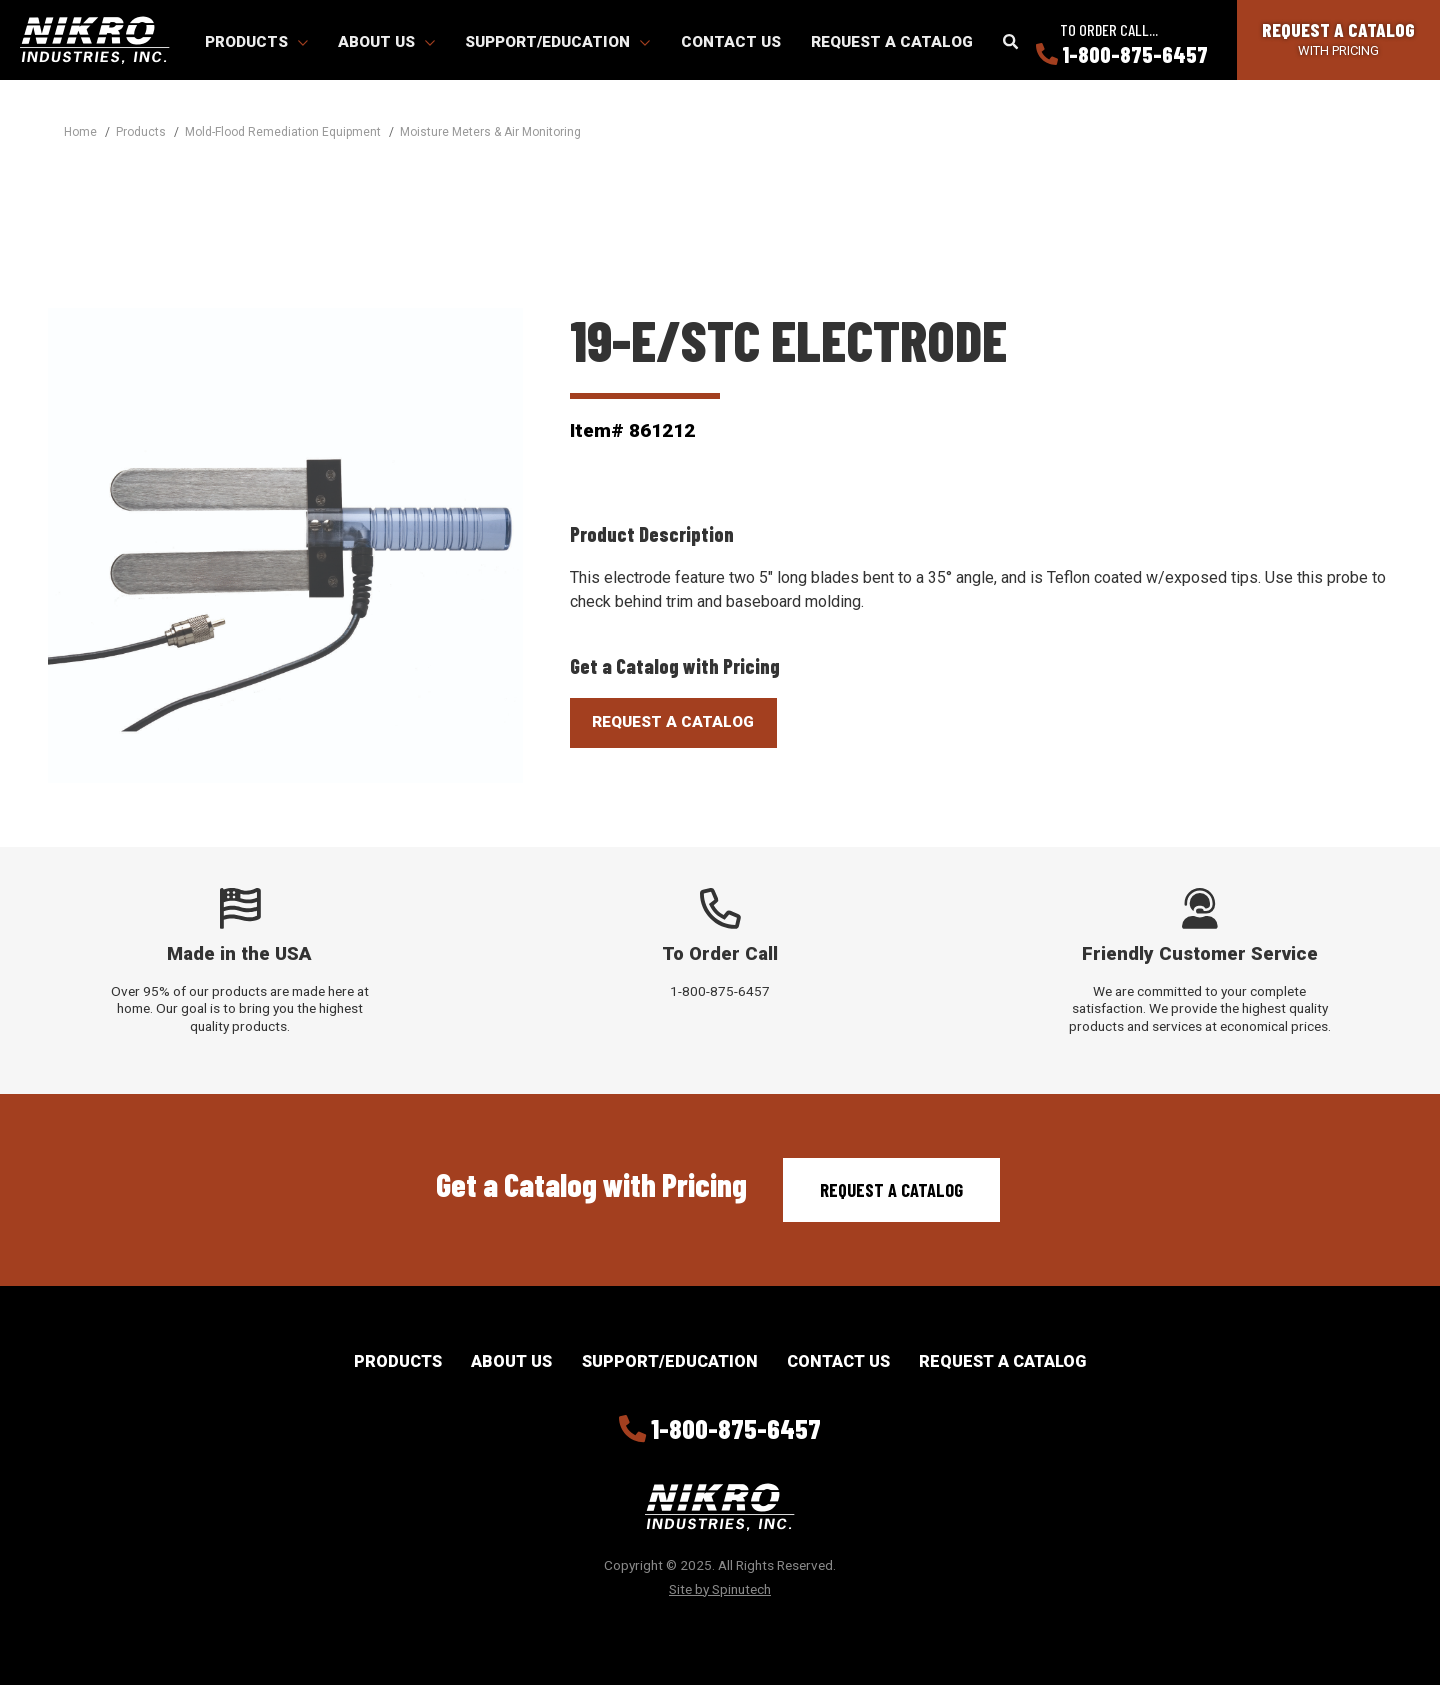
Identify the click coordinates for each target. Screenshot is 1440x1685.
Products (256, 42)
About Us (386, 42)
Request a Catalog (892, 42)
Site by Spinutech (720, 1589)
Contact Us (731, 42)
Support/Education (557, 42)
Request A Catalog (673, 722)
